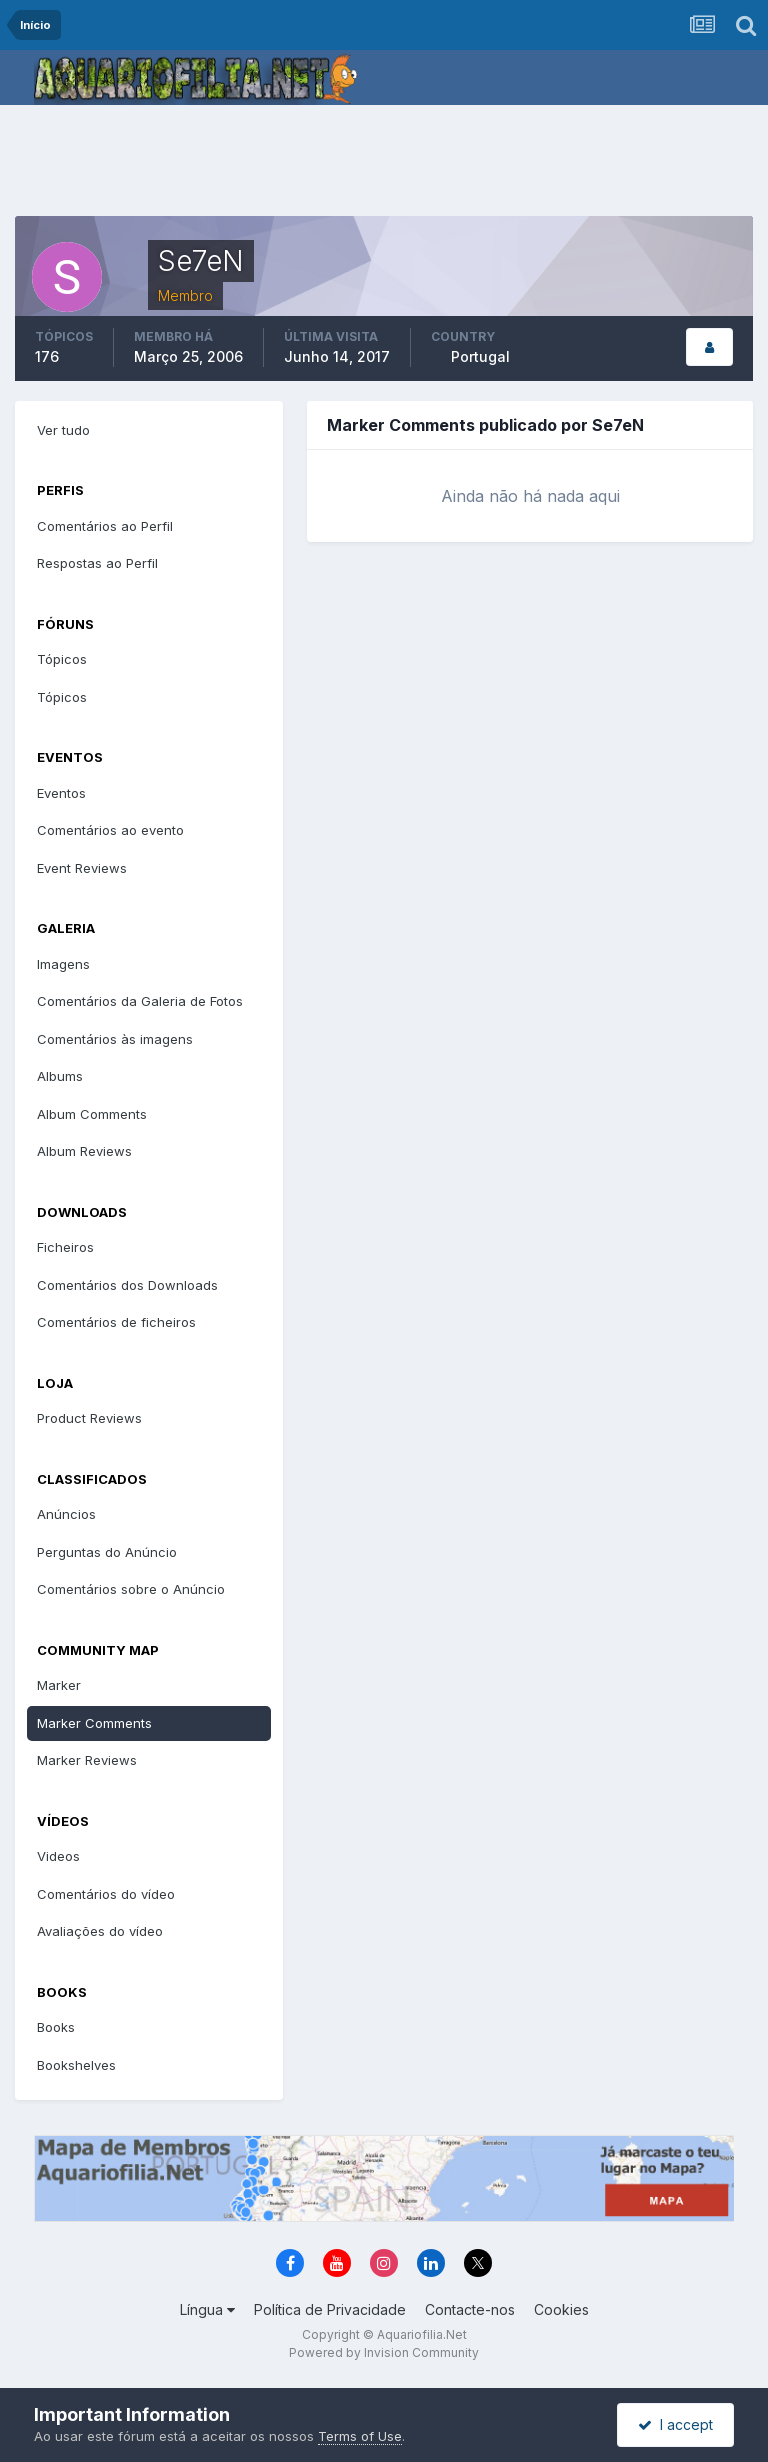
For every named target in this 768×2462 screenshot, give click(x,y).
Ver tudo (63, 430)
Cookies (561, 2309)
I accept (675, 2424)
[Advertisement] (384, 165)
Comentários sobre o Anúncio (131, 1589)
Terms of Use (360, 2436)
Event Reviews (82, 868)
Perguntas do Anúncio (107, 1552)
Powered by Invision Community (384, 2352)
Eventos (61, 793)
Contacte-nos (470, 2309)
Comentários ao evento (110, 830)
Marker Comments (94, 1723)
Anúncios (66, 1514)
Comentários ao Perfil (105, 526)
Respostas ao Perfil (97, 563)
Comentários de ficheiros (116, 1322)
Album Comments (92, 1114)
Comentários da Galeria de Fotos (140, 1001)
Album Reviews (84, 1151)
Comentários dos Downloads (127, 1285)
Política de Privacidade (330, 2309)
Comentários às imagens (115, 1039)
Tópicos (62, 659)
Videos (58, 1856)
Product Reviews (89, 1418)
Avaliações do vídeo (100, 1931)
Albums (60, 1076)
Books (56, 2027)
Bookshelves (76, 2065)
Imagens (63, 964)
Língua (207, 2309)
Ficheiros (65, 1247)
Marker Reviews (87, 1760)
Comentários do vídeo (106, 1894)
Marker (59, 1685)
